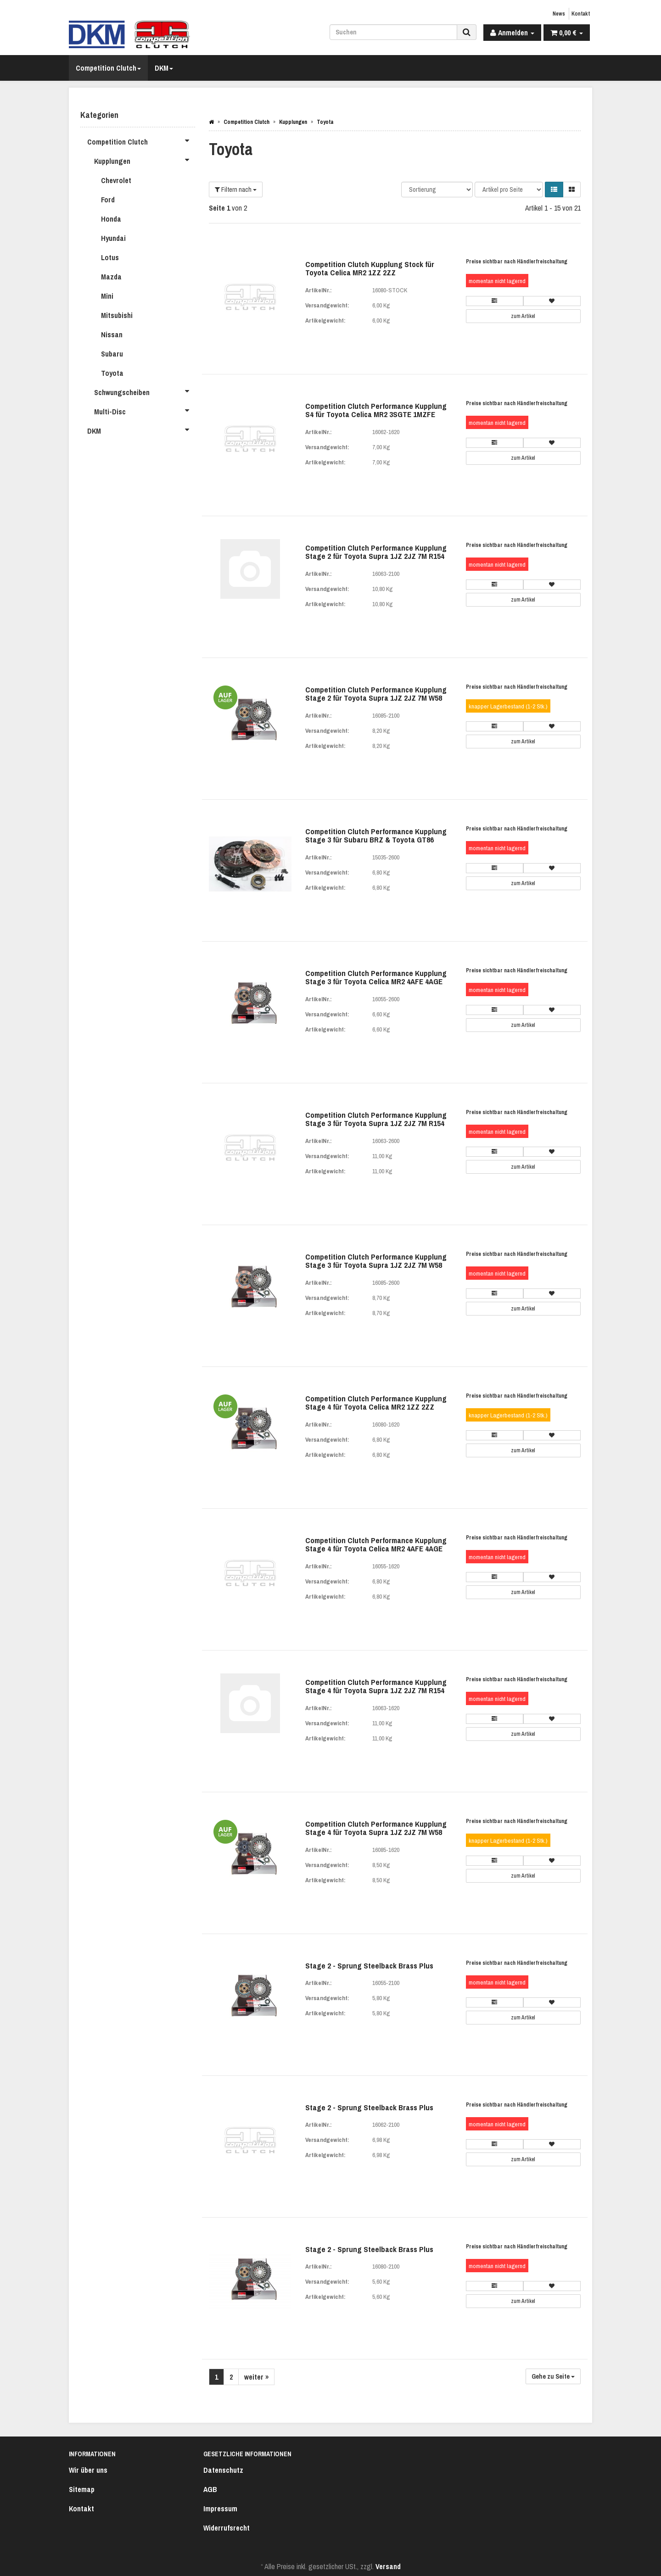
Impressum (220, 2509)
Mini (107, 296)
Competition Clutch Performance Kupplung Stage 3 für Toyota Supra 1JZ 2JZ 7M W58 (376, 1261)
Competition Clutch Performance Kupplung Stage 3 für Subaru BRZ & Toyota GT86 (376, 835)
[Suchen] (393, 32)
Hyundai (113, 238)
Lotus (110, 257)
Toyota (112, 373)
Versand (388, 2566)
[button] (554, 189)
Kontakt (580, 13)
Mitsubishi (117, 315)
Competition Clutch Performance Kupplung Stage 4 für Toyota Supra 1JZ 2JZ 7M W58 (376, 1828)
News (559, 13)
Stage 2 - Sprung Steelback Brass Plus (369, 1965)
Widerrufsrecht (226, 2528)
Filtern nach (236, 189)
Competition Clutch (108, 68)
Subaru (112, 354)
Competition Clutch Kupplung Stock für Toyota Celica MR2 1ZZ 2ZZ (369, 268)
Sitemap (82, 2489)
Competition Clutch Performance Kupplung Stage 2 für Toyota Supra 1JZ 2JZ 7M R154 (376, 552)
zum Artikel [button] (523, 316)
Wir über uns (88, 2470)
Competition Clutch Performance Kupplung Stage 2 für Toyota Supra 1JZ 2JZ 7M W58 (376, 693)
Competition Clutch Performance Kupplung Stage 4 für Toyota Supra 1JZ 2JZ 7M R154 (376, 1686)
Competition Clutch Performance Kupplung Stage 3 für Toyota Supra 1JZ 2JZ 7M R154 (376, 1119)
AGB (210, 2489)
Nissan (112, 334)
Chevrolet (116, 180)
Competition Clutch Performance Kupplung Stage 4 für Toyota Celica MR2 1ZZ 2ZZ (376, 1402)
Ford (108, 200)
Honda (111, 219)
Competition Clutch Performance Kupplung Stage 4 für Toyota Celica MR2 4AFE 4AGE (376, 1544)
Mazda (111, 277)
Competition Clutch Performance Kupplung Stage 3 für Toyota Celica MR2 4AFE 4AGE (376, 977)
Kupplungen (144, 159)
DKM (164, 68)
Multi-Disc (144, 410)
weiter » (256, 2377)
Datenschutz (223, 2470)
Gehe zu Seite (553, 2376)
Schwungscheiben (144, 391)
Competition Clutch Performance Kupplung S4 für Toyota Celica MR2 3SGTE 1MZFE (376, 410)
